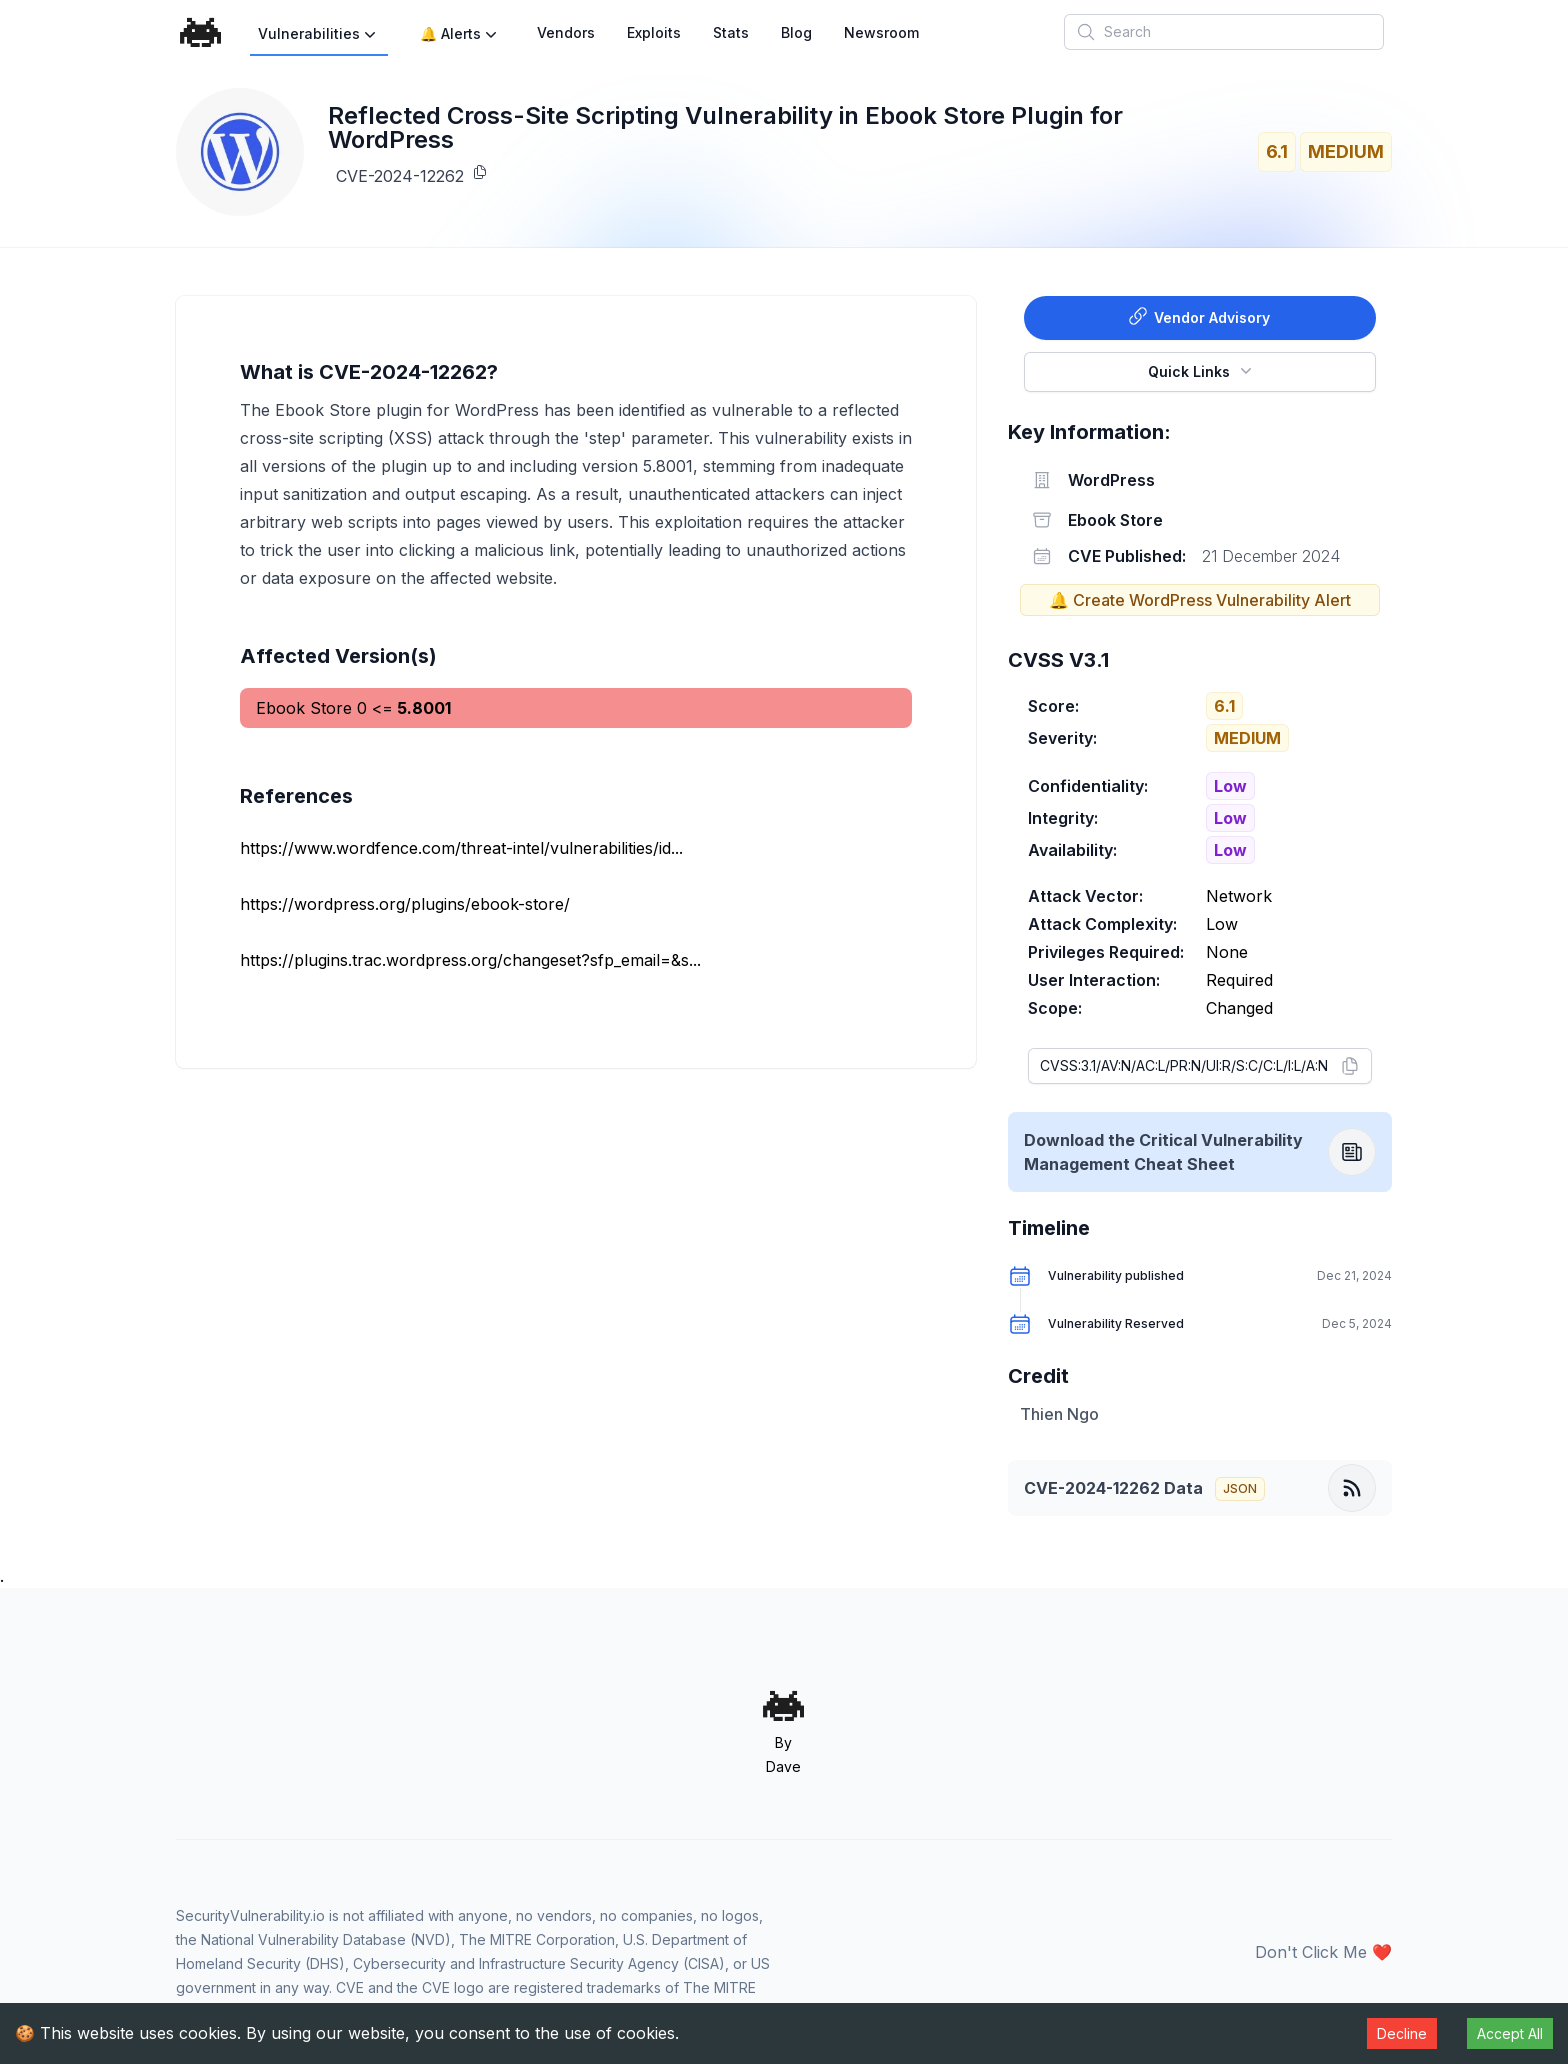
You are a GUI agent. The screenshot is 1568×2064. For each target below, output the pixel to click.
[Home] (201, 32)
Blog (796, 32)
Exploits (654, 32)
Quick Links (1202, 370)
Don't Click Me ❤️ (1323, 1952)
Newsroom (881, 32)
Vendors (566, 32)
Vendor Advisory (1199, 316)
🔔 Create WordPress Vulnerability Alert (1200, 600)
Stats (731, 32)
